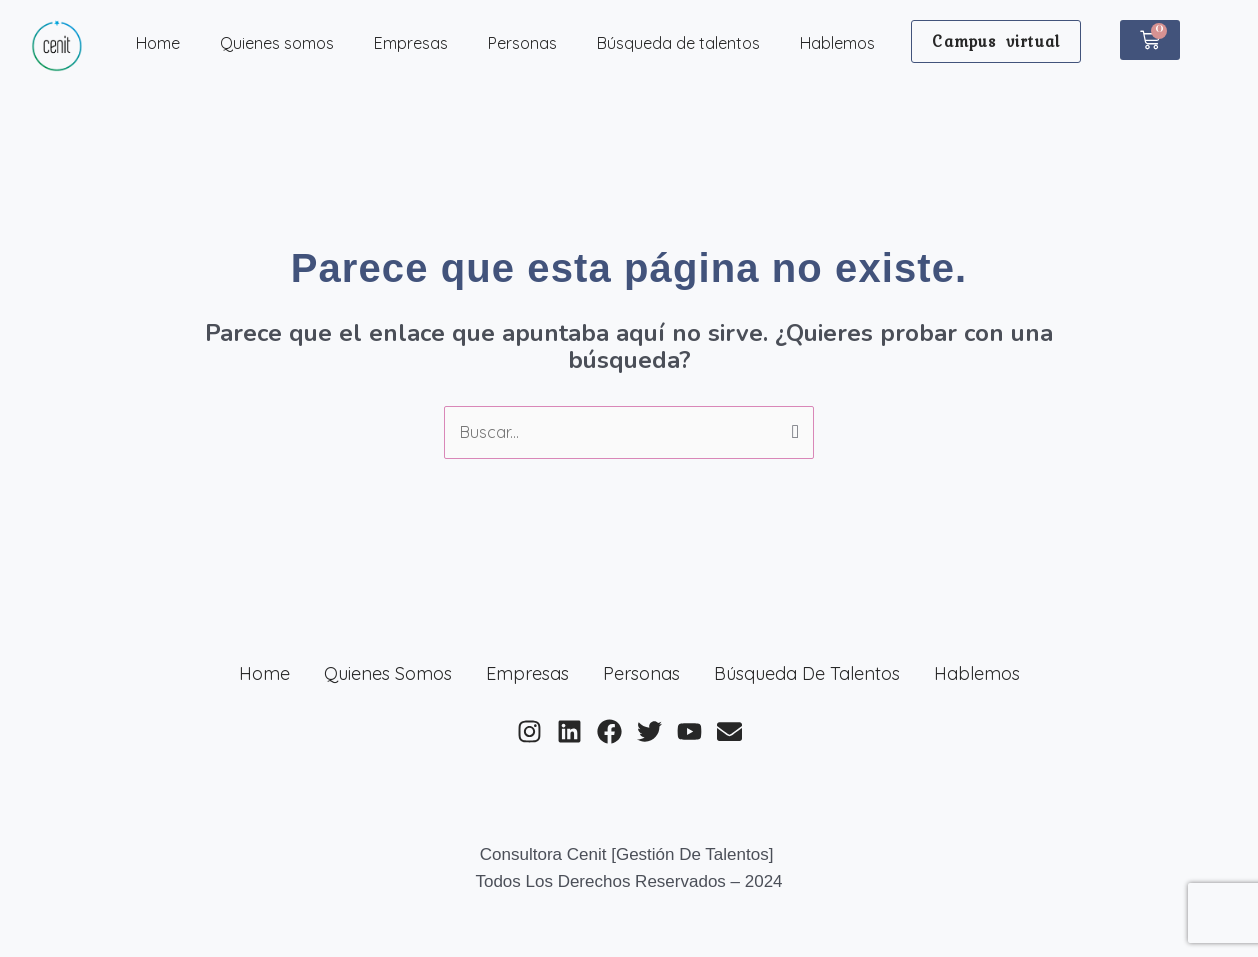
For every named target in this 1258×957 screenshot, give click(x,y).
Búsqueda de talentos (678, 43)
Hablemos (837, 43)
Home (158, 43)
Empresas (411, 43)
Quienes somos (277, 43)
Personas (522, 43)
